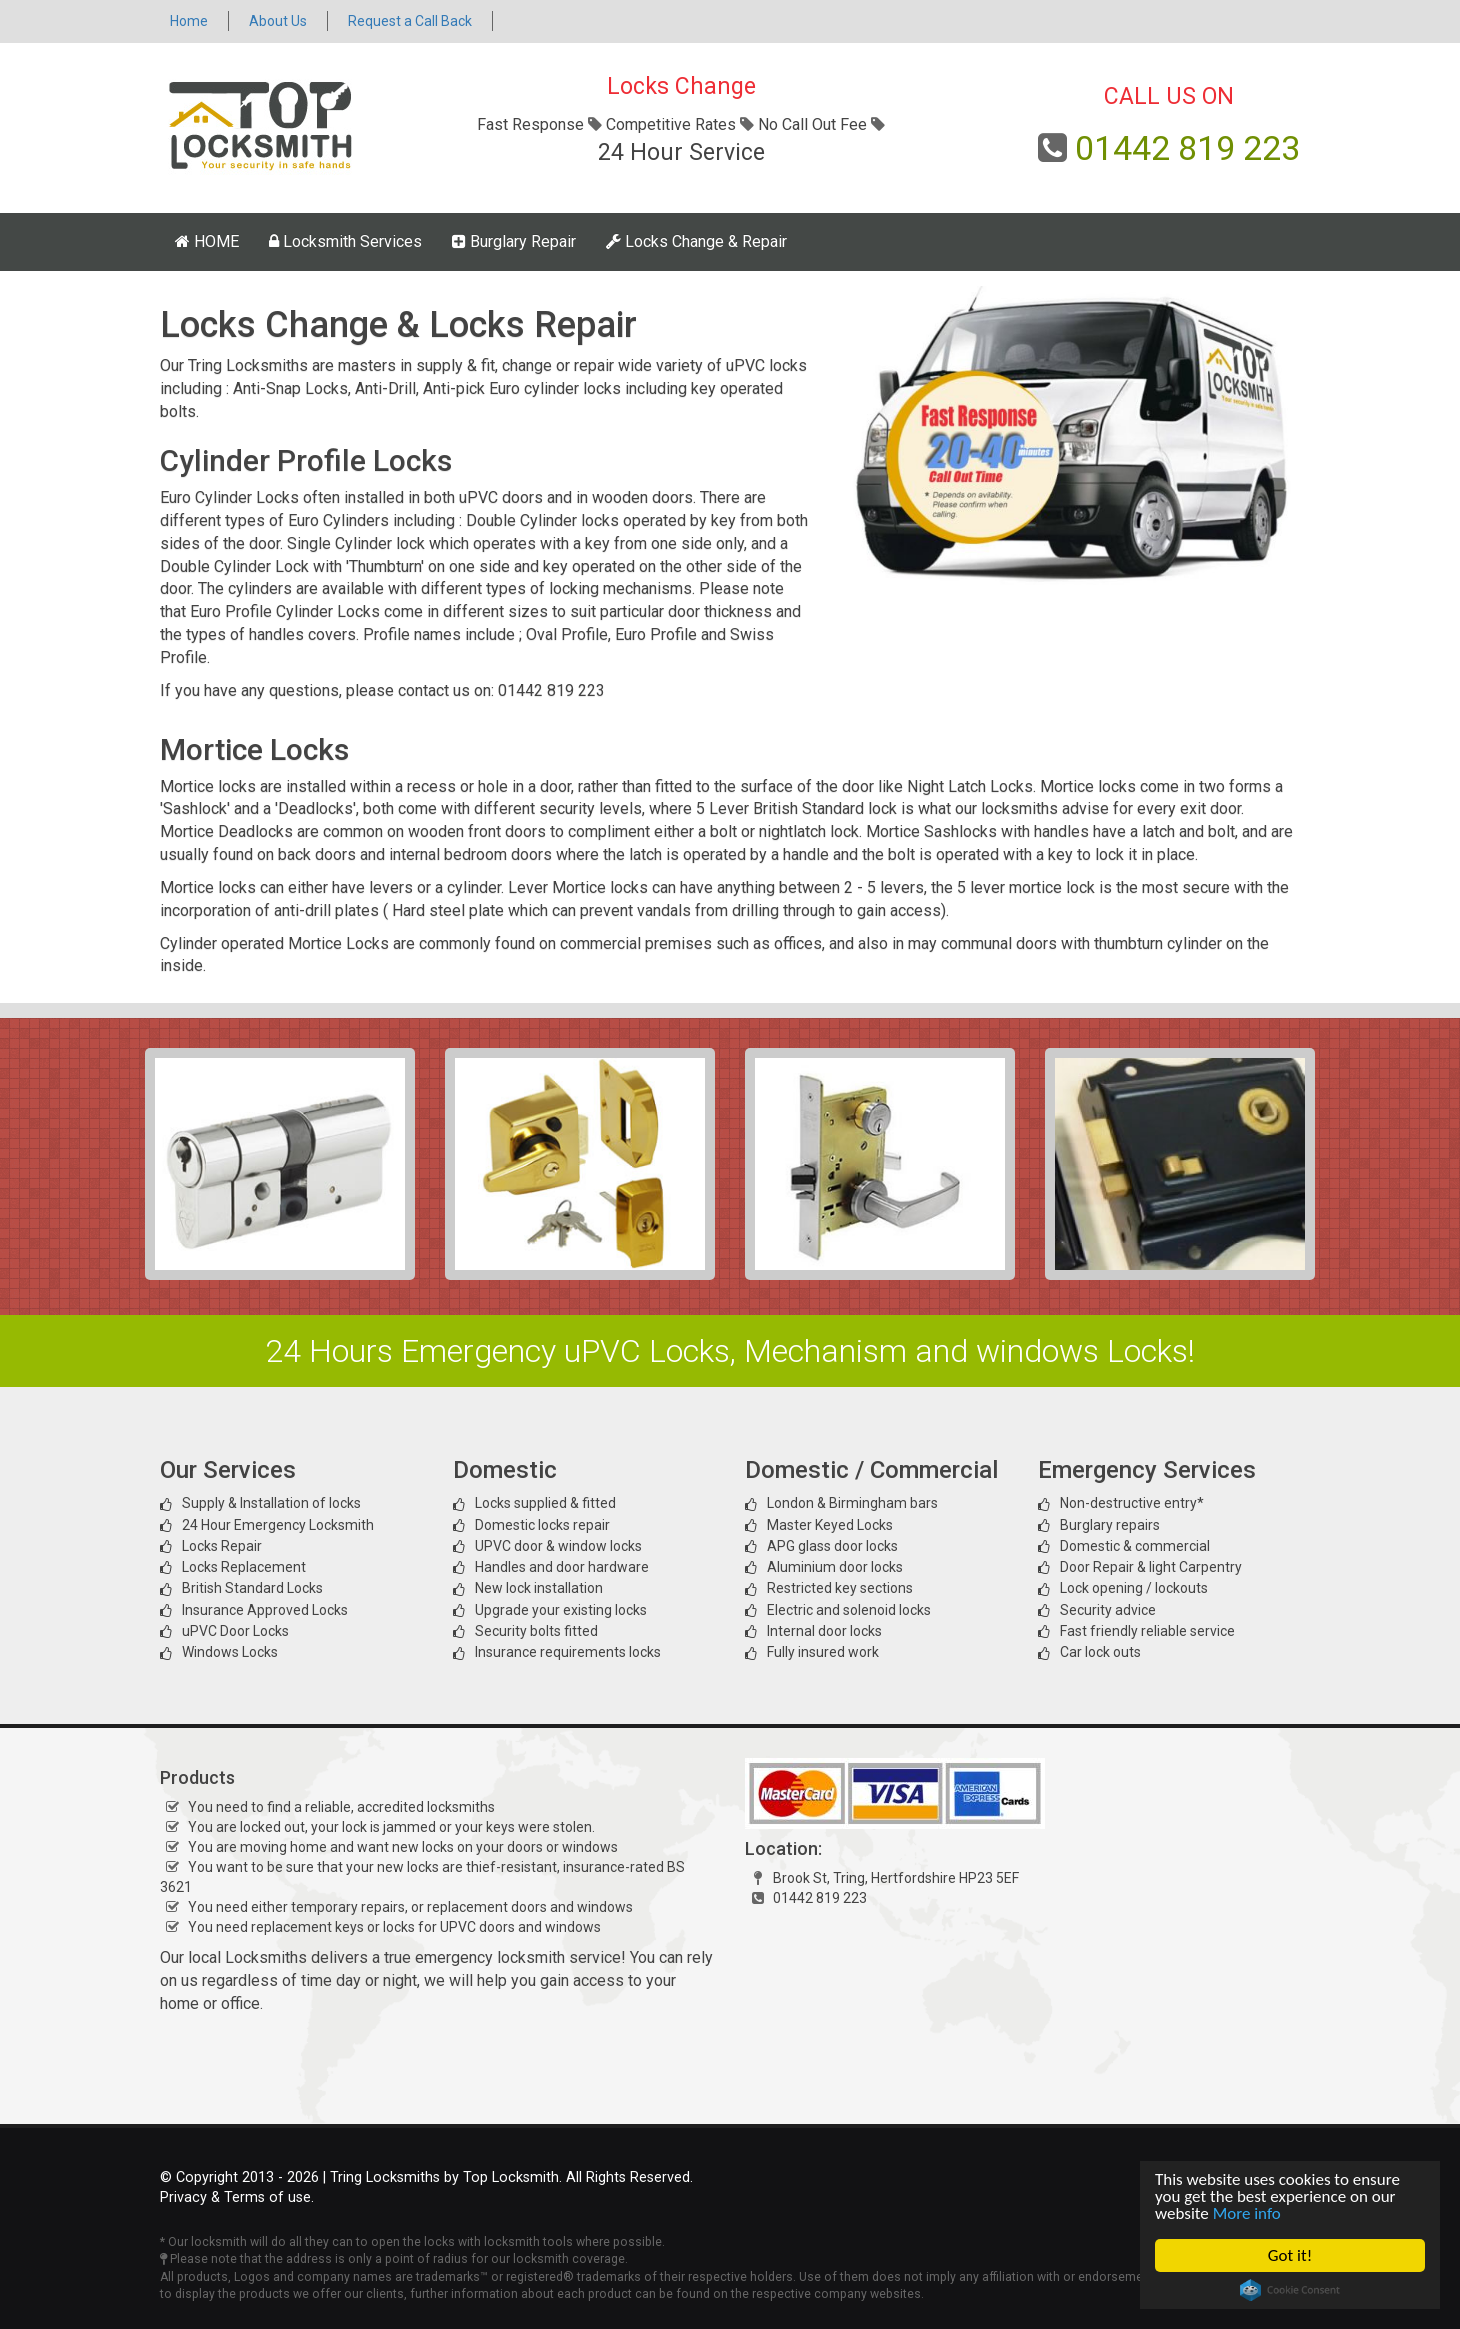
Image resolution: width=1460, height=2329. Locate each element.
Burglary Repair (514, 241)
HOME (207, 241)
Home (189, 21)
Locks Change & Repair (696, 241)
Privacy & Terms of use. (237, 2197)
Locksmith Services (345, 241)
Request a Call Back (410, 21)
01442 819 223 (1187, 148)
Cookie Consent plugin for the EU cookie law (1290, 2290)
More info (1247, 2213)
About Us (278, 21)
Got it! (1290, 2255)
